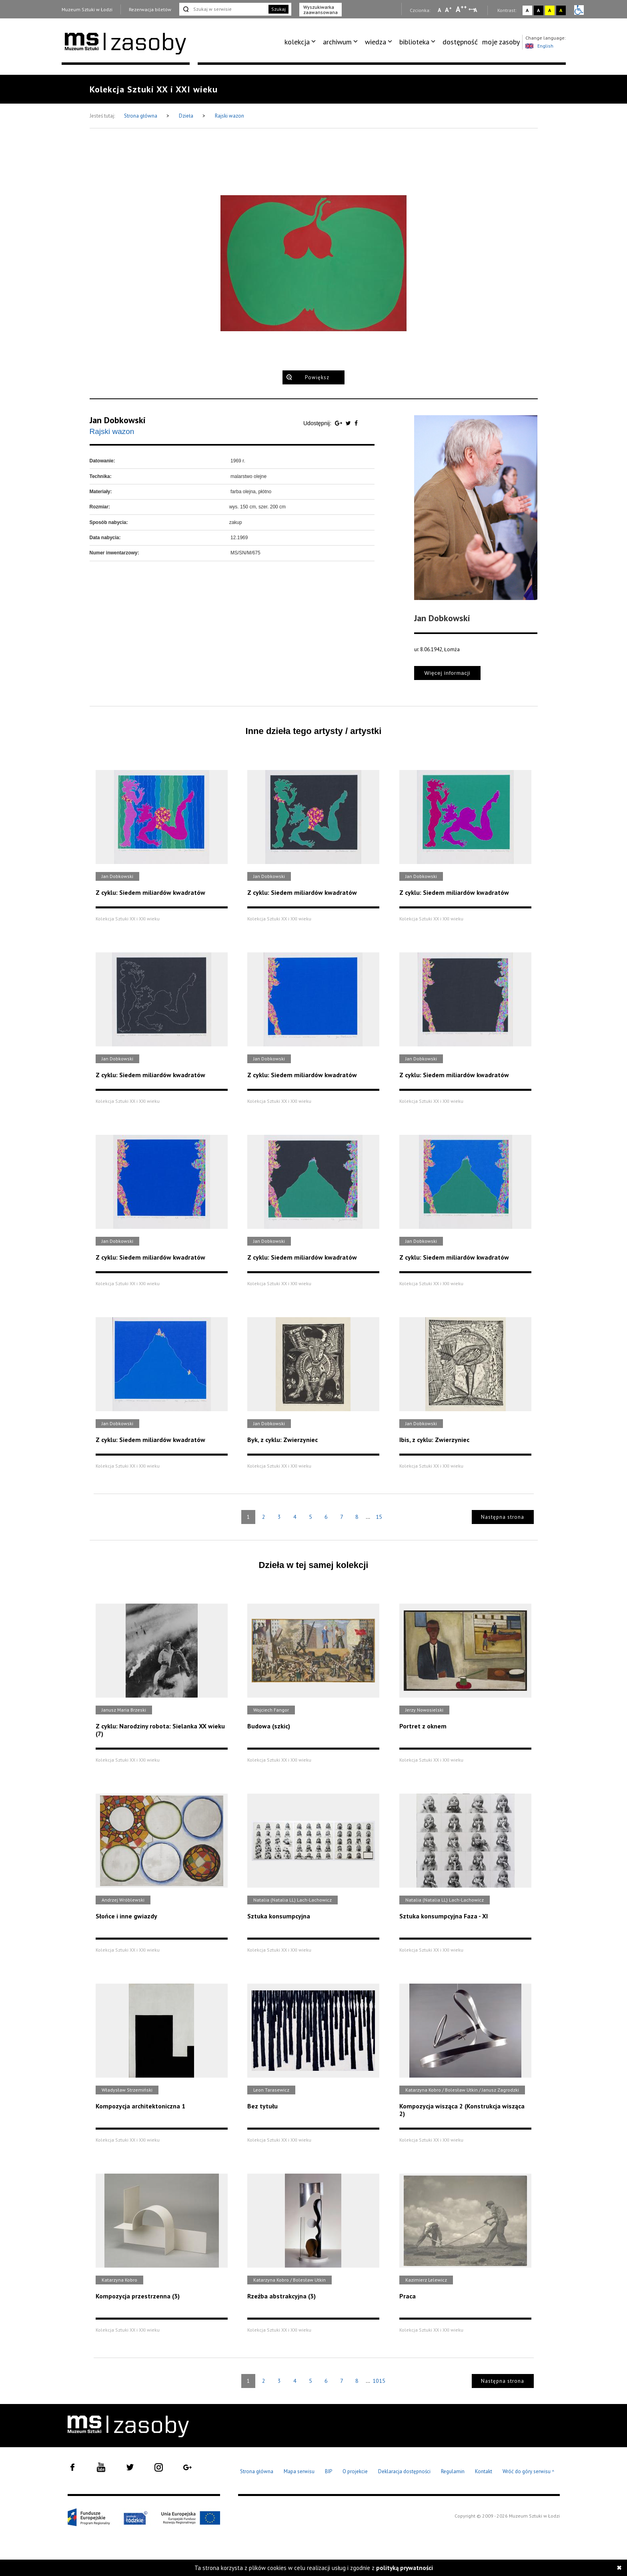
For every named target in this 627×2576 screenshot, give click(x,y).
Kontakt (483, 2471)
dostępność (460, 41)
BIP (328, 2471)
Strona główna (141, 115)
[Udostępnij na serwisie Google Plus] (339, 423)
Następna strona (502, 1517)
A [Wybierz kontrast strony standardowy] (527, 10)
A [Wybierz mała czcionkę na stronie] (439, 10)
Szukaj (278, 9)
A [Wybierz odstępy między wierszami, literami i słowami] (476, 10)
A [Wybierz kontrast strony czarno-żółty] (560, 10)
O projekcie (355, 2471)
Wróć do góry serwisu (529, 2472)
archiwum (337, 41)
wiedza (375, 41)
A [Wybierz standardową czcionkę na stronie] (448, 10)
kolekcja (297, 41)
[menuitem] (301, 42)
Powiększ (317, 377)
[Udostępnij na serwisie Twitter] (349, 423)
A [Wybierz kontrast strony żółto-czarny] (549, 10)
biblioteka (414, 41)
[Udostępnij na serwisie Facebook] (356, 423)
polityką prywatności (404, 2568)
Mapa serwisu (299, 2471)
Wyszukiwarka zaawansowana (320, 9)
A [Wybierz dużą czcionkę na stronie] (461, 9)
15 (379, 1516)
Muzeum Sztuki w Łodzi (87, 9)
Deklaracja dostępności (404, 2471)
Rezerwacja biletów (150, 9)
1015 (379, 2380)
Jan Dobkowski (118, 420)
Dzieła (186, 115)
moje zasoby (501, 41)
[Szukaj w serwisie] (223, 9)
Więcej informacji (447, 673)
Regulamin (453, 2471)
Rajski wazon (229, 115)
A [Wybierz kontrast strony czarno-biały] (538, 10)
